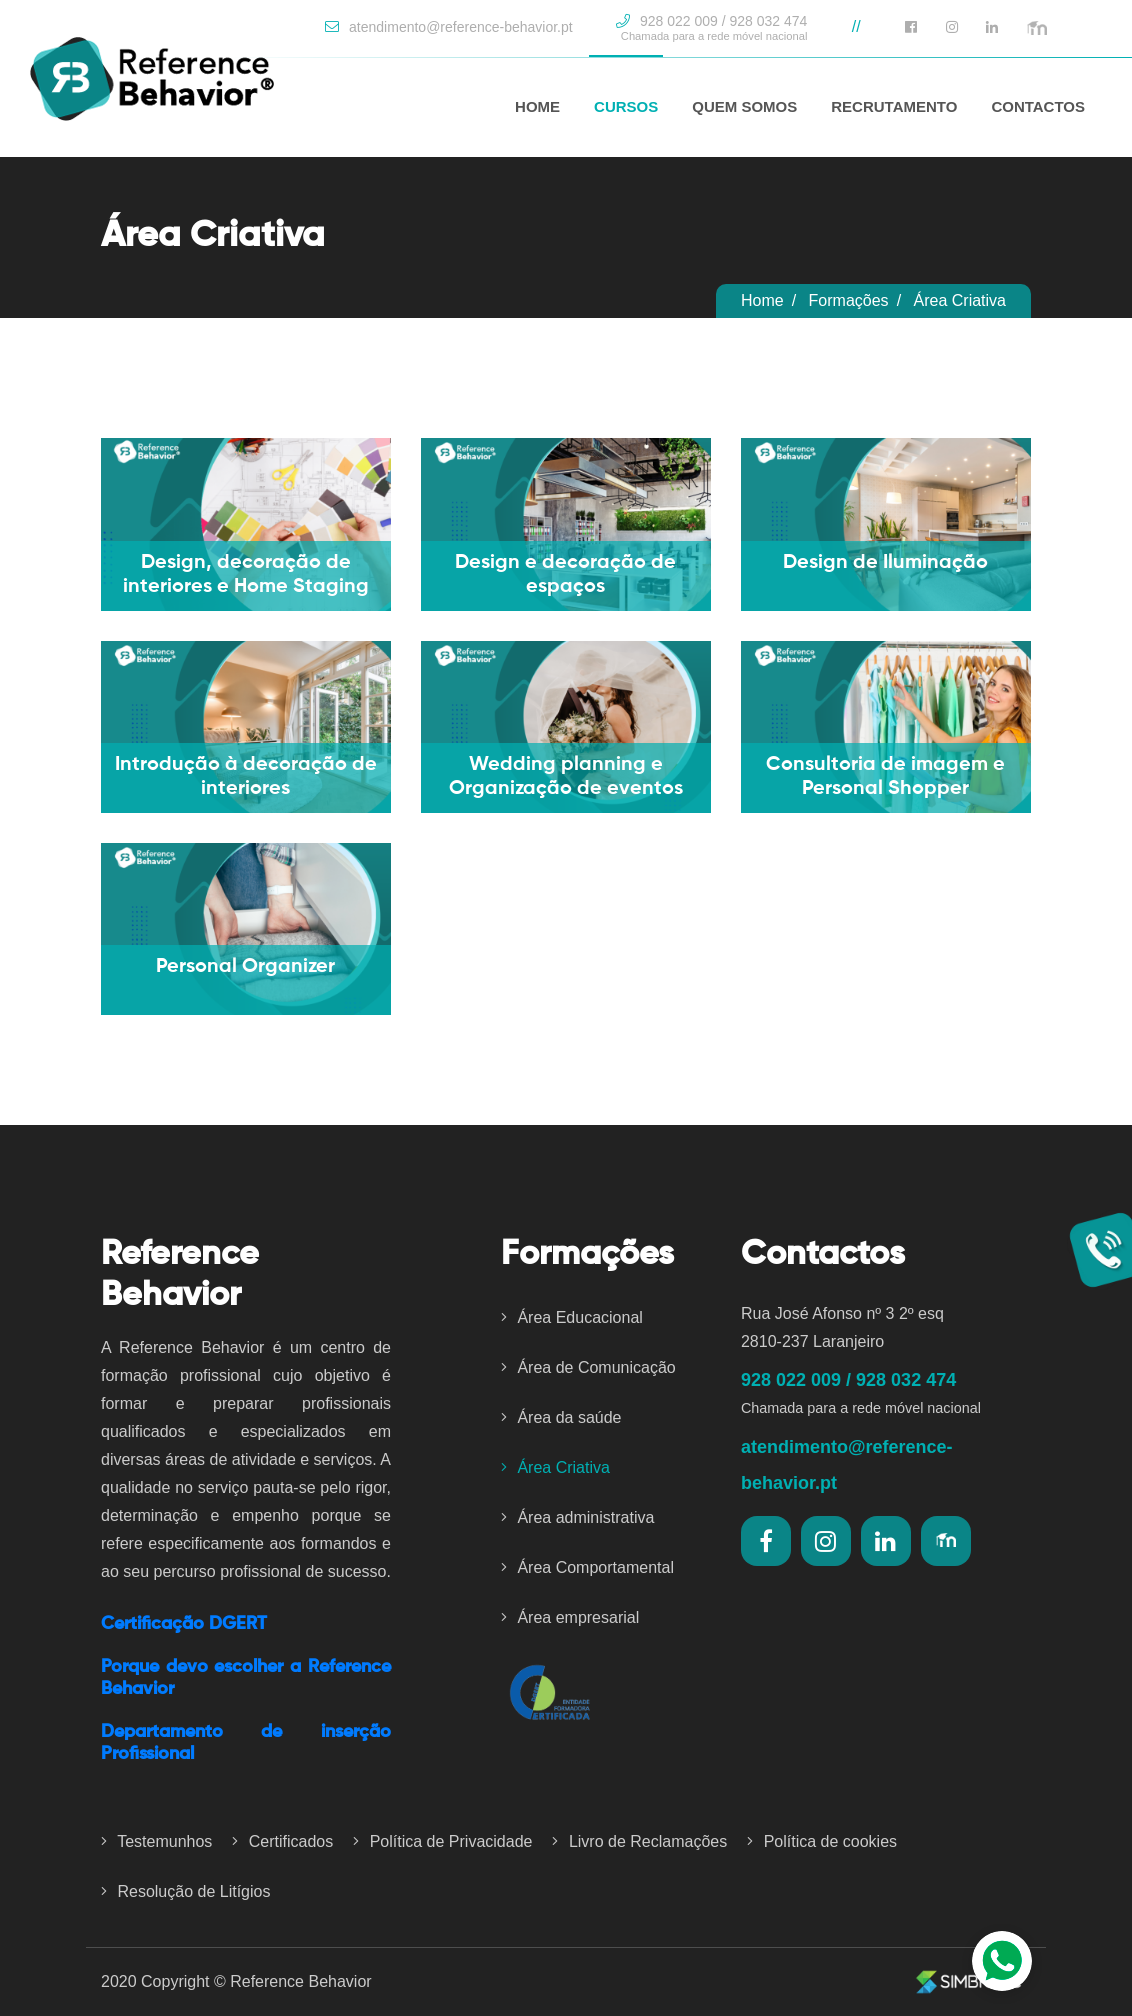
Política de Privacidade (442, 1841)
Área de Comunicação (588, 1367)
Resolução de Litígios (185, 1891)
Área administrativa (577, 1517)
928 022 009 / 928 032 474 (711, 28)
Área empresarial (570, 1617)
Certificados (282, 1841)
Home (762, 300)
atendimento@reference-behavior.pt (448, 27)
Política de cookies (822, 1841)
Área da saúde (561, 1417)
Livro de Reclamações (639, 1841)
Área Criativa (555, 1467)
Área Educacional (572, 1317)
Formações (849, 300)
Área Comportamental (587, 1567)
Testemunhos (156, 1841)
